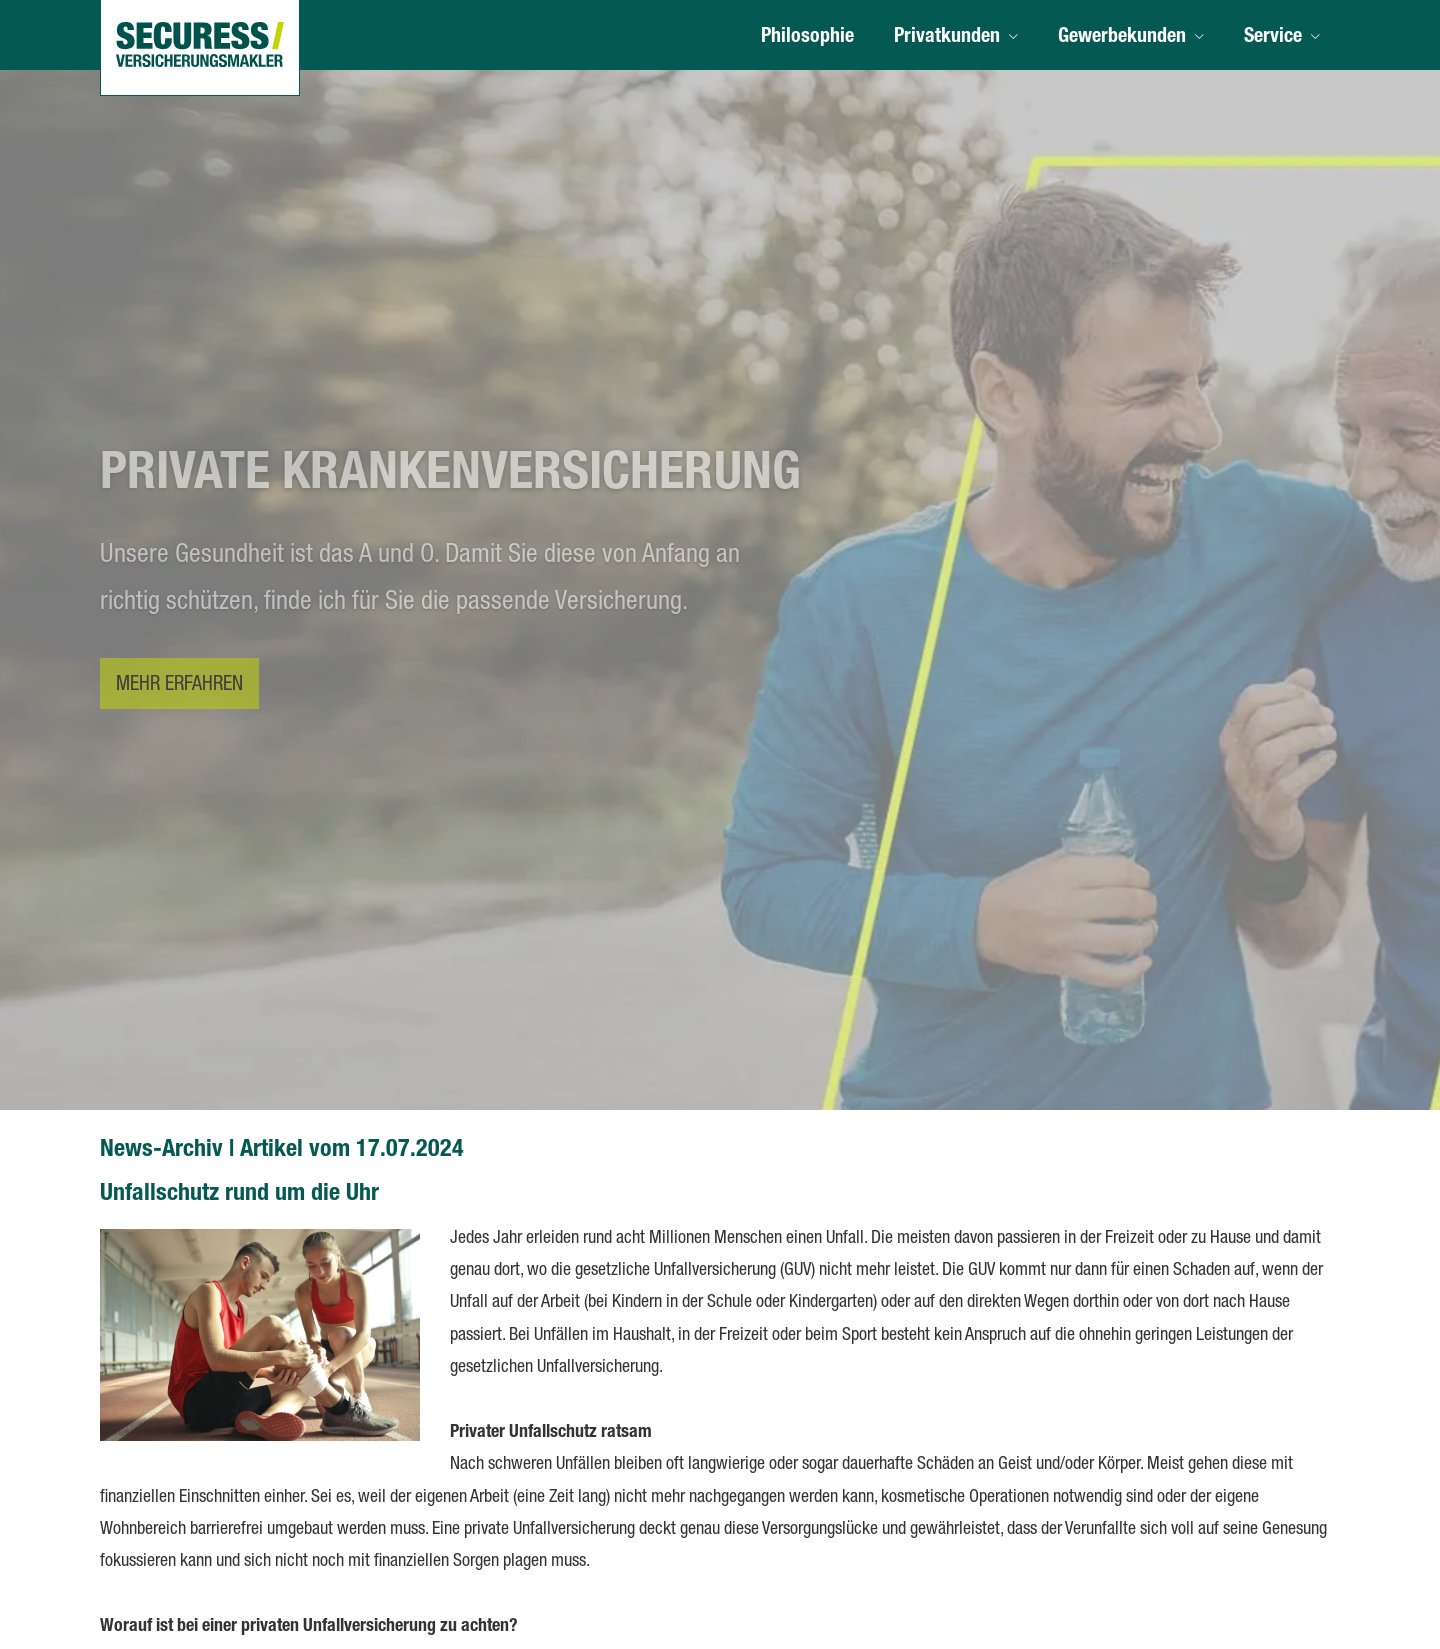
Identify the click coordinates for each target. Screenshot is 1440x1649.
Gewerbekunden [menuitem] (1122, 38)
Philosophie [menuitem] (807, 38)
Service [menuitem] (1273, 38)
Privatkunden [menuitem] (947, 38)
